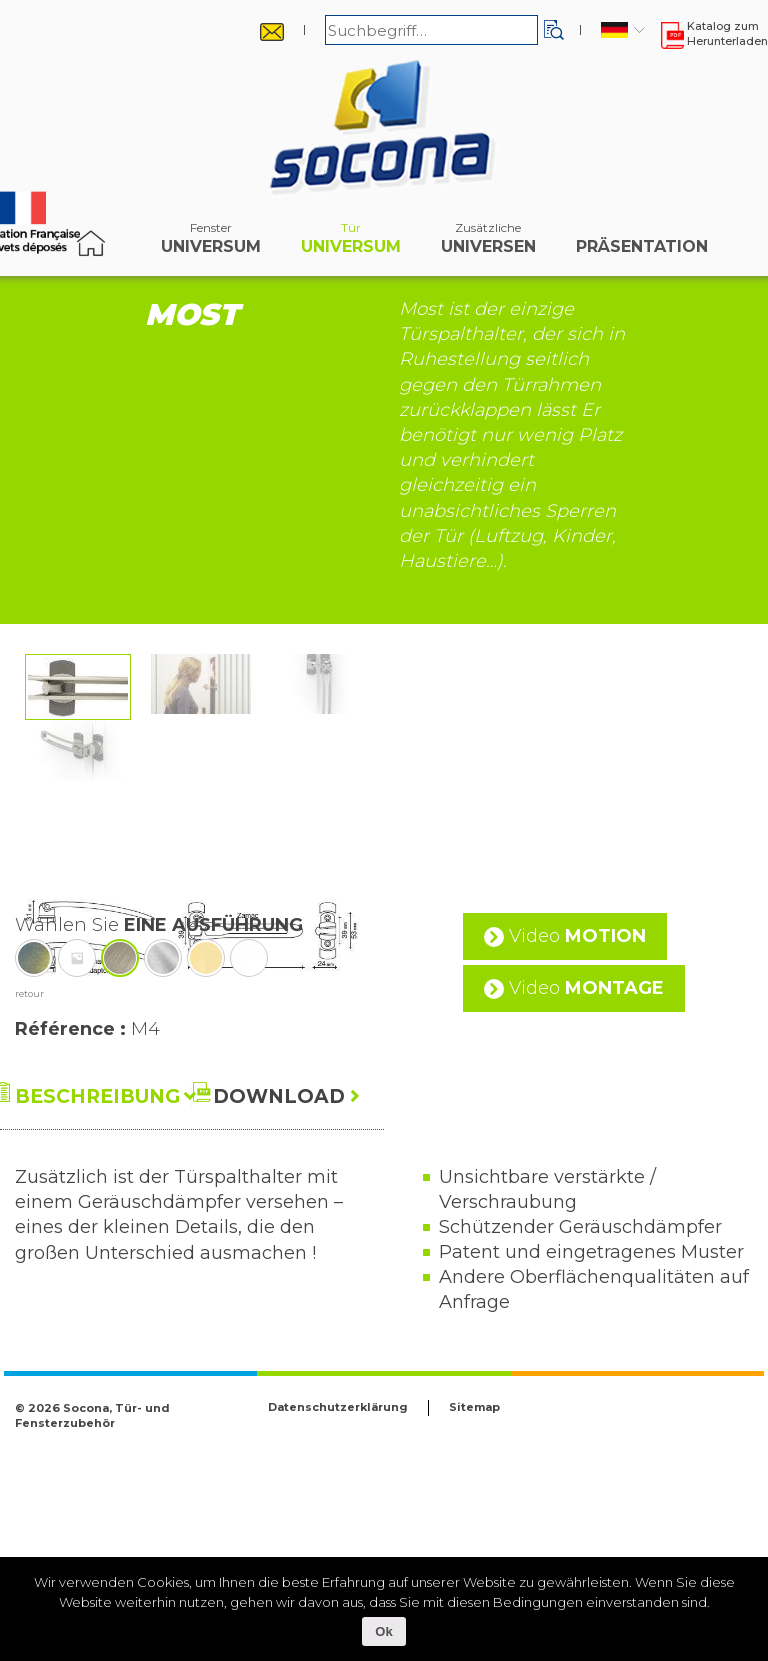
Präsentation (642, 243)
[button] (554, 30)
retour (29, 1187)
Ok (383, 1631)
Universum (211, 243)
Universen (488, 243)
